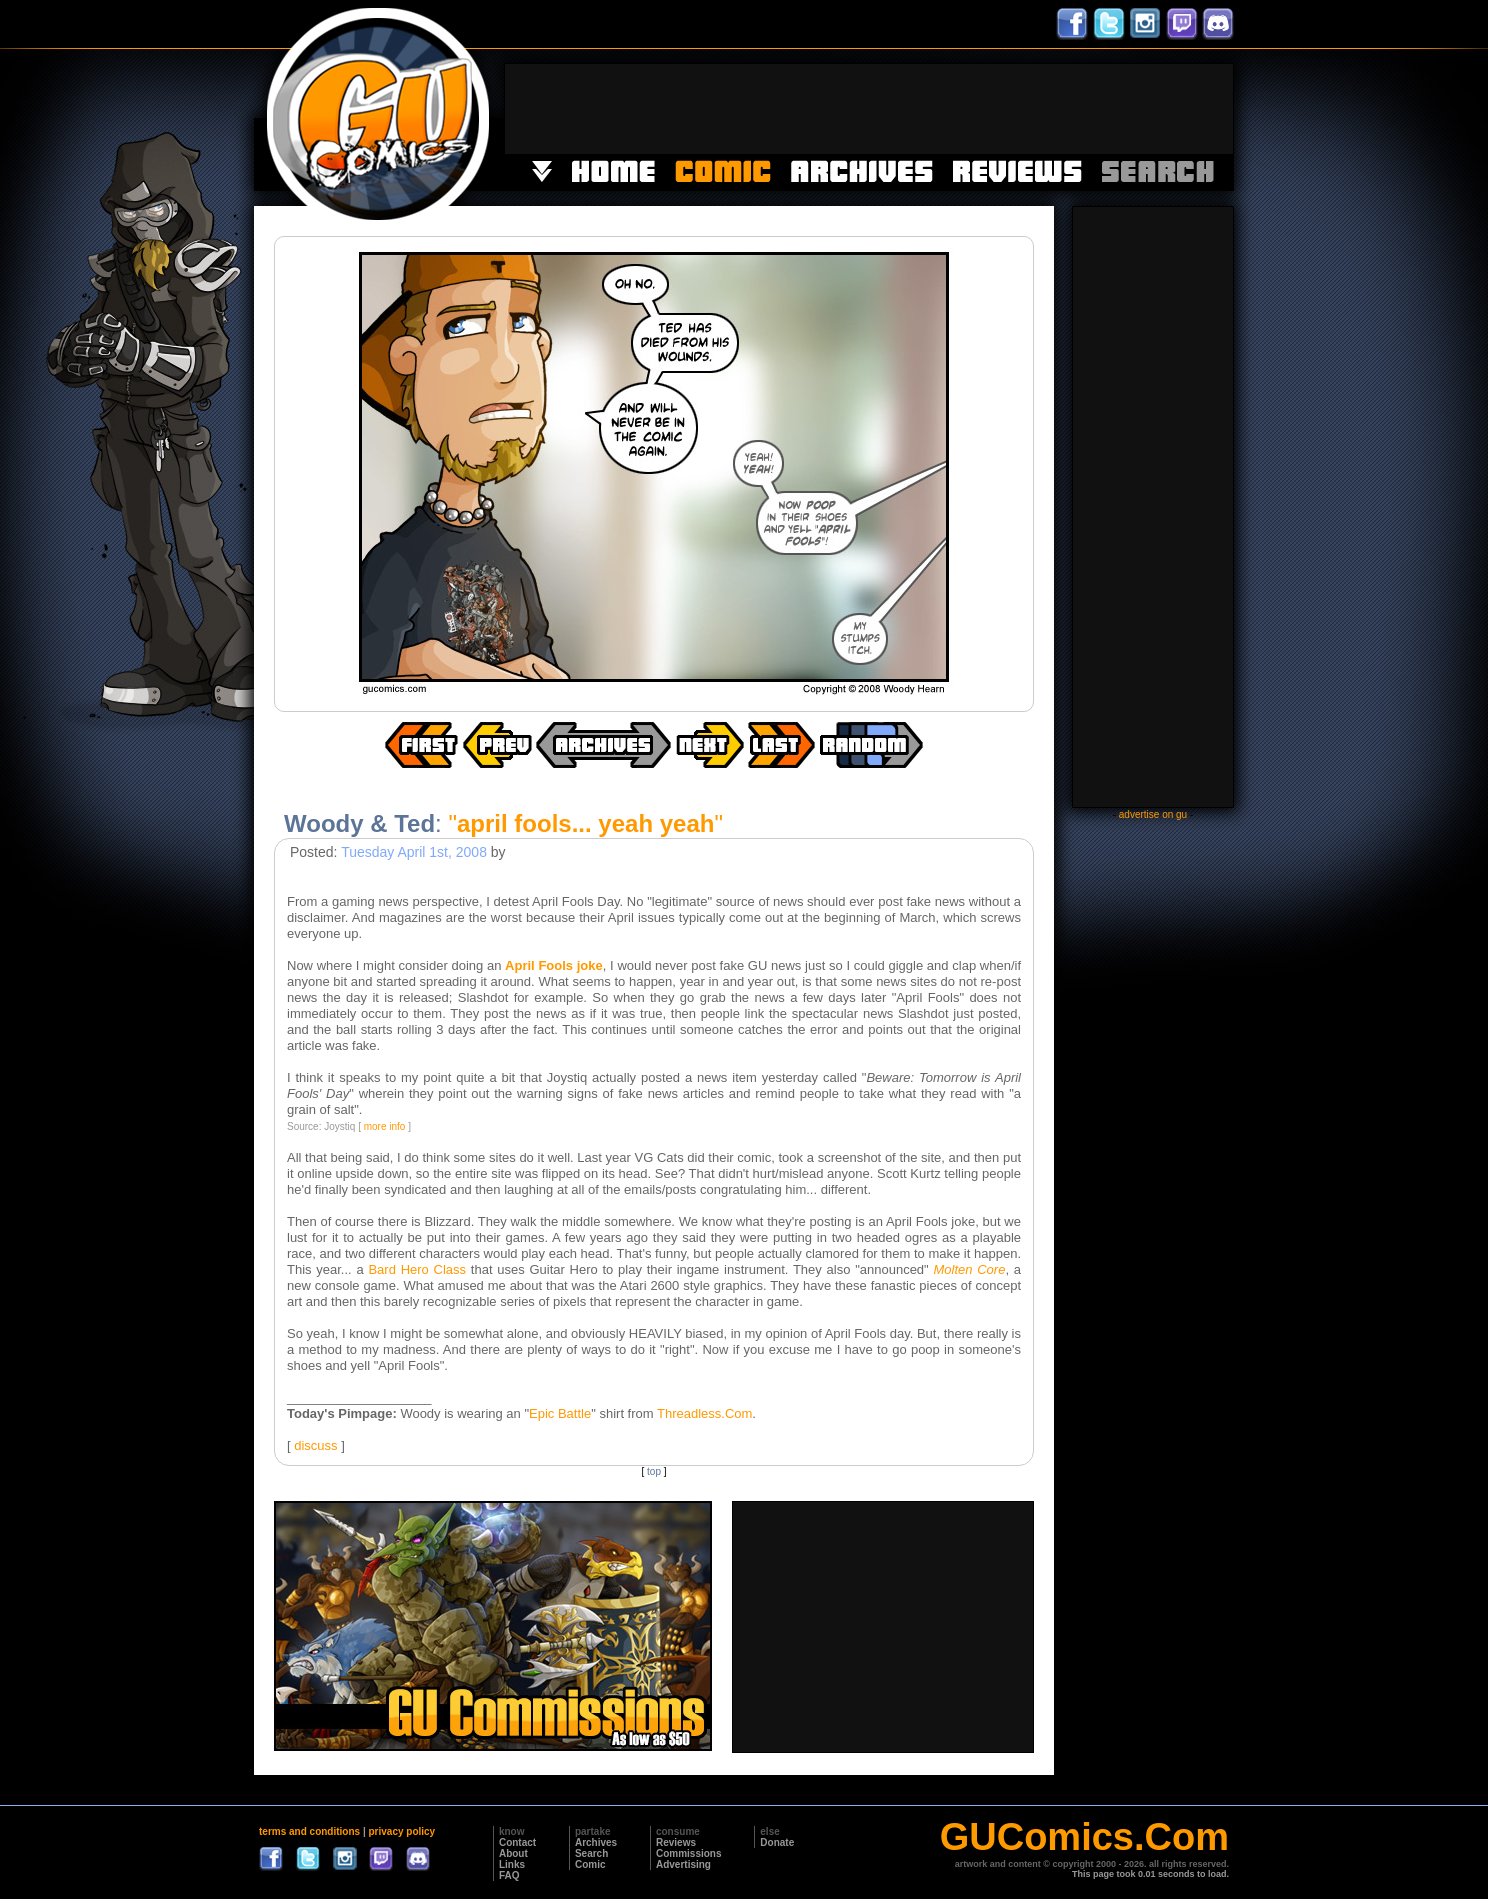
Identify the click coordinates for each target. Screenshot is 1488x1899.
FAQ (509, 1875)
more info (385, 1126)
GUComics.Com (1084, 1837)
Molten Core (969, 1269)
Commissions (689, 1853)
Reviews (676, 1842)
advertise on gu (1153, 814)
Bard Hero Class (417, 1269)
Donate (777, 1842)
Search (591, 1853)
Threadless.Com (704, 1413)
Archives (596, 1842)
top (654, 1471)
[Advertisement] (869, 109)
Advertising (683, 1864)
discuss (315, 1445)
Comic (590, 1864)
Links (512, 1864)
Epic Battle (560, 1413)
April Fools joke (554, 965)
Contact (517, 1842)
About (513, 1853)
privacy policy (401, 1831)
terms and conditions (309, 1831)
